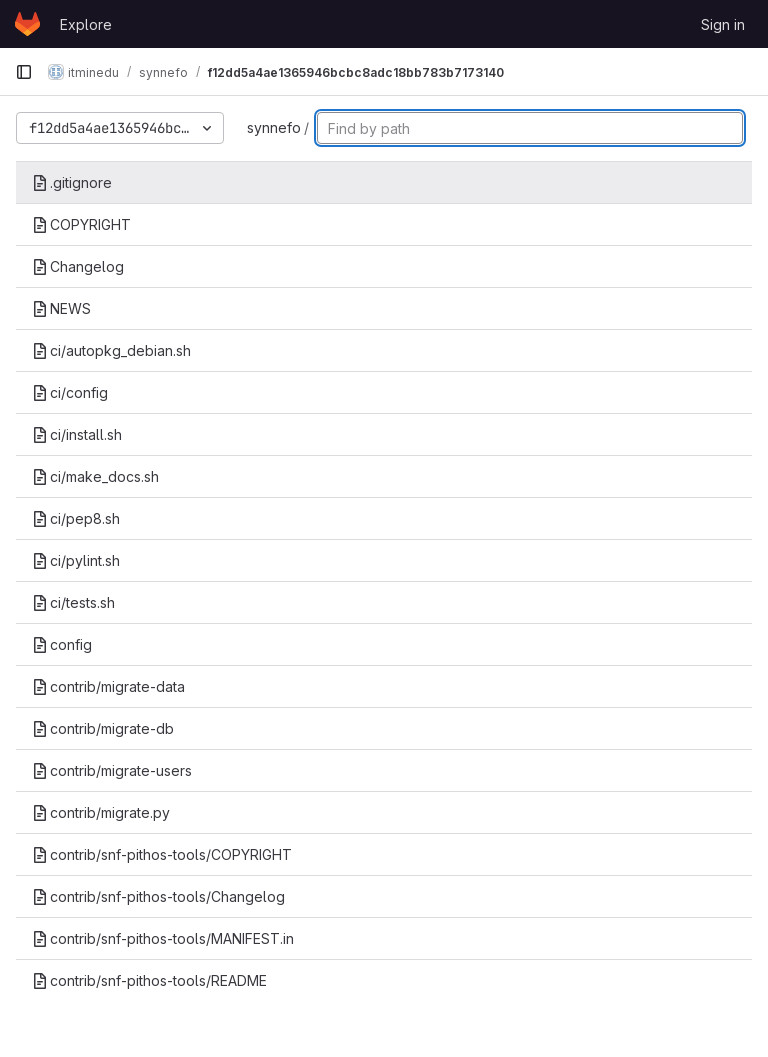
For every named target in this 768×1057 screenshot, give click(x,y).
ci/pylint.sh (76, 560)
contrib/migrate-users (112, 770)
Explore (86, 24)
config (62, 644)
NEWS (61, 308)
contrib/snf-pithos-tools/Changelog (158, 896)
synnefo (274, 127)
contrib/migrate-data (108, 686)
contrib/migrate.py (101, 812)
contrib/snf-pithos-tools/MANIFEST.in (163, 938)
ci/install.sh (77, 434)
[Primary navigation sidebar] (24, 72)
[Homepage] (27, 24)
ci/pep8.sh (76, 518)
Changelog (78, 266)
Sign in (723, 24)
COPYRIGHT (81, 224)
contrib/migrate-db (103, 728)
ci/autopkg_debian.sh (111, 350)
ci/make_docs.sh (95, 476)
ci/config (70, 392)
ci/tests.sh (73, 602)
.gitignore (72, 182)
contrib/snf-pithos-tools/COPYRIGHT (162, 854)
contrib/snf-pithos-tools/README (149, 980)
